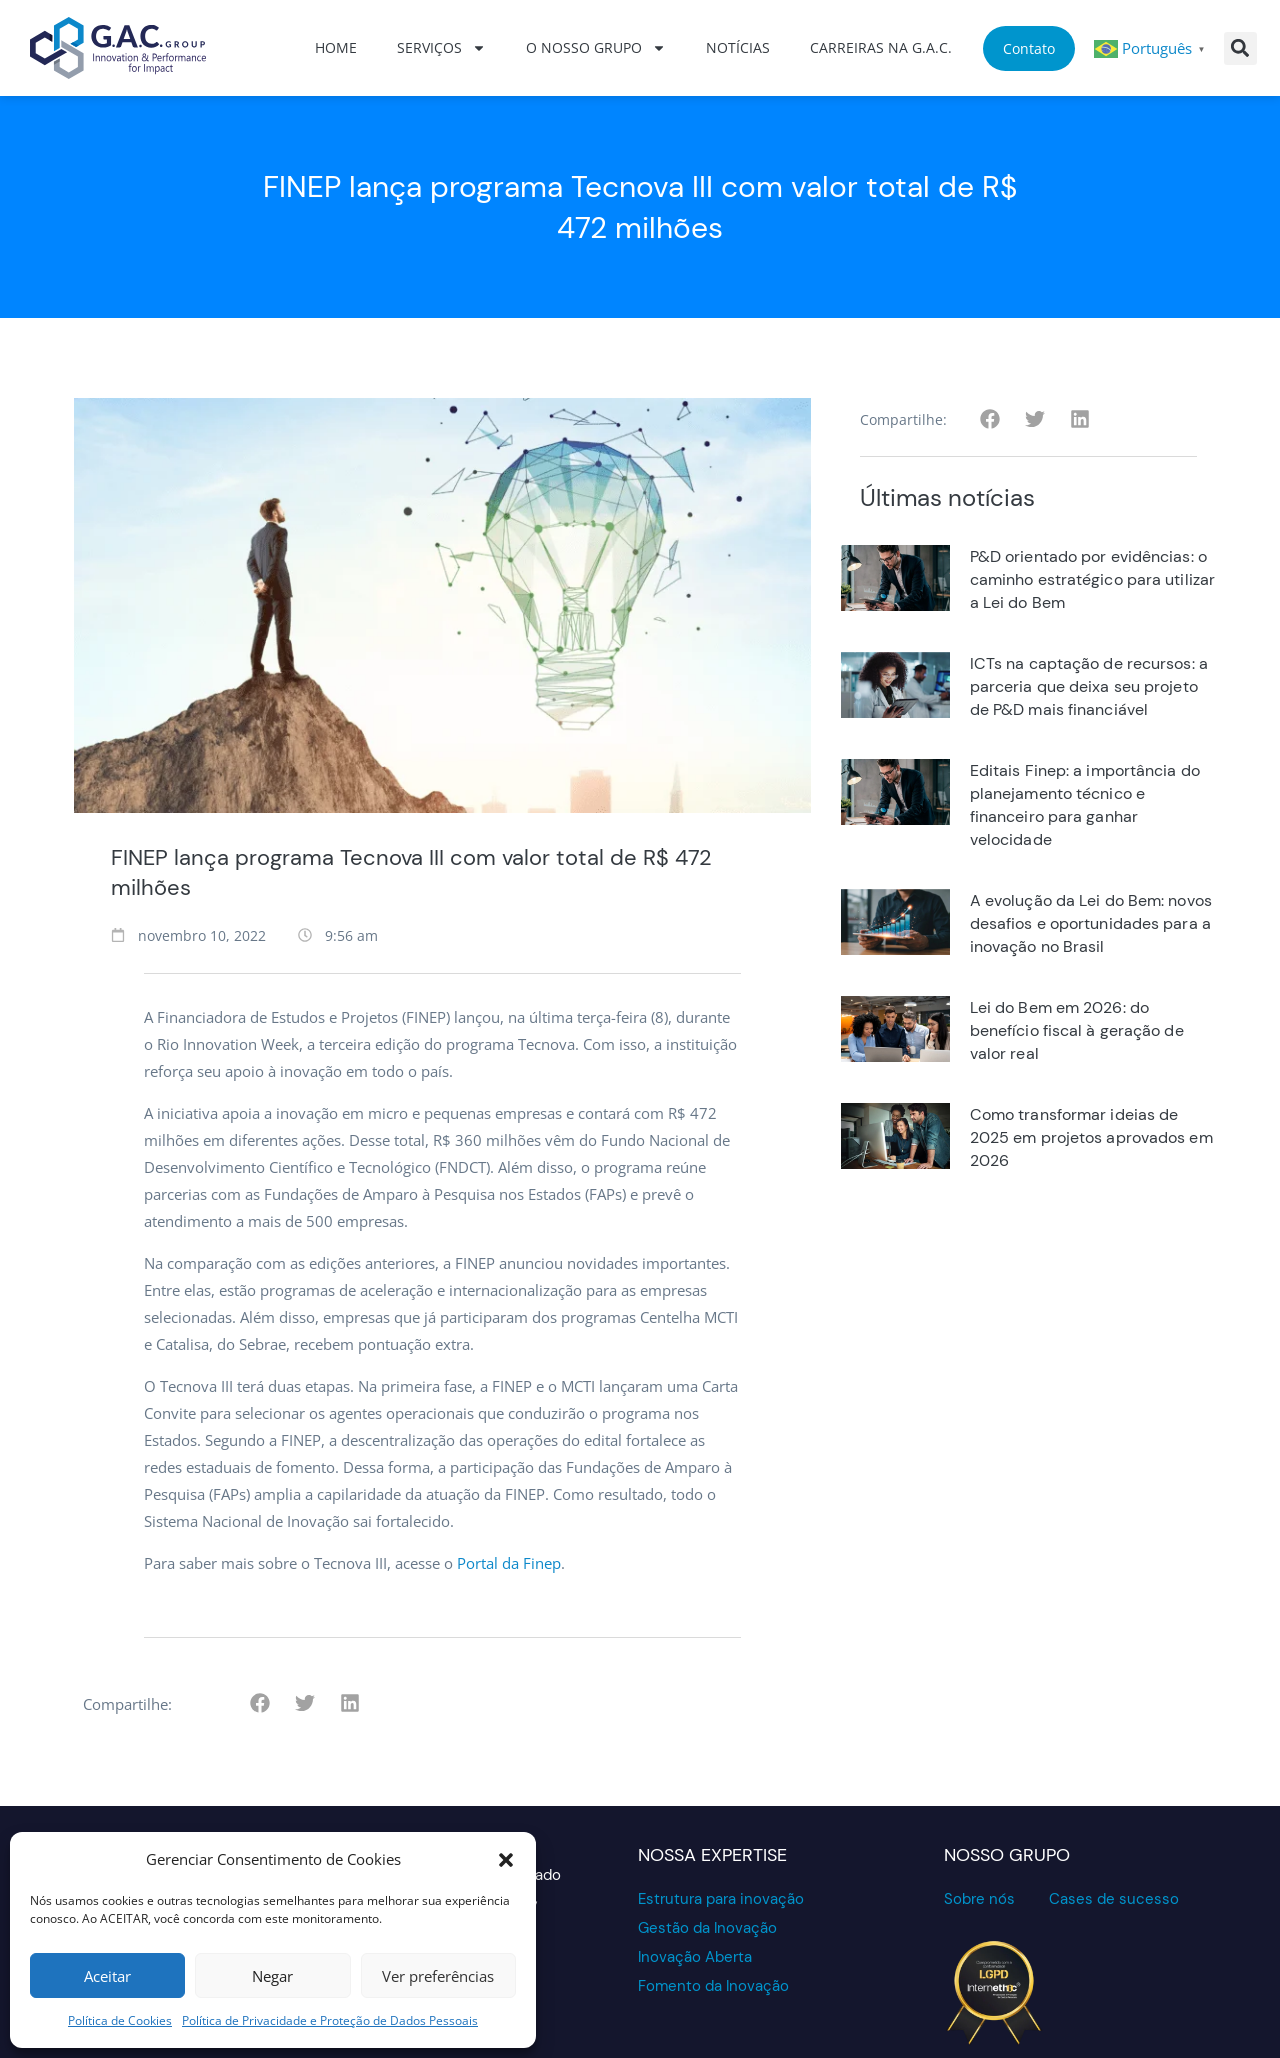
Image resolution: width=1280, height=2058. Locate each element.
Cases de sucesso (1114, 1899)
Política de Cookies (120, 2020)
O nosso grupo (596, 48)
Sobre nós (979, 1899)
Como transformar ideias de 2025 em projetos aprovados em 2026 (1091, 1137)
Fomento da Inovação (713, 1986)
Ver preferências (438, 1976)
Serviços (441, 48)
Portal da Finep (509, 1563)
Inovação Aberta (695, 1957)
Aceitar (107, 1976)
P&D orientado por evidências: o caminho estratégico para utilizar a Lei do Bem (1092, 579)
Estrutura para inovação (721, 1899)
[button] (506, 1860)
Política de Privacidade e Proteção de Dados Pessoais (330, 2020)
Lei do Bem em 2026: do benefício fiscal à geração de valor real (1077, 1030)
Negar (272, 1976)
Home (336, 47)
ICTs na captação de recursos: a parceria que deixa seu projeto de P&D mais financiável (1089, 686)
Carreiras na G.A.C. (881, 47)
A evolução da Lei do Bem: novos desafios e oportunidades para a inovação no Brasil (1091, 923)
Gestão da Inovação (707, 1928)
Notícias (738, 47)
